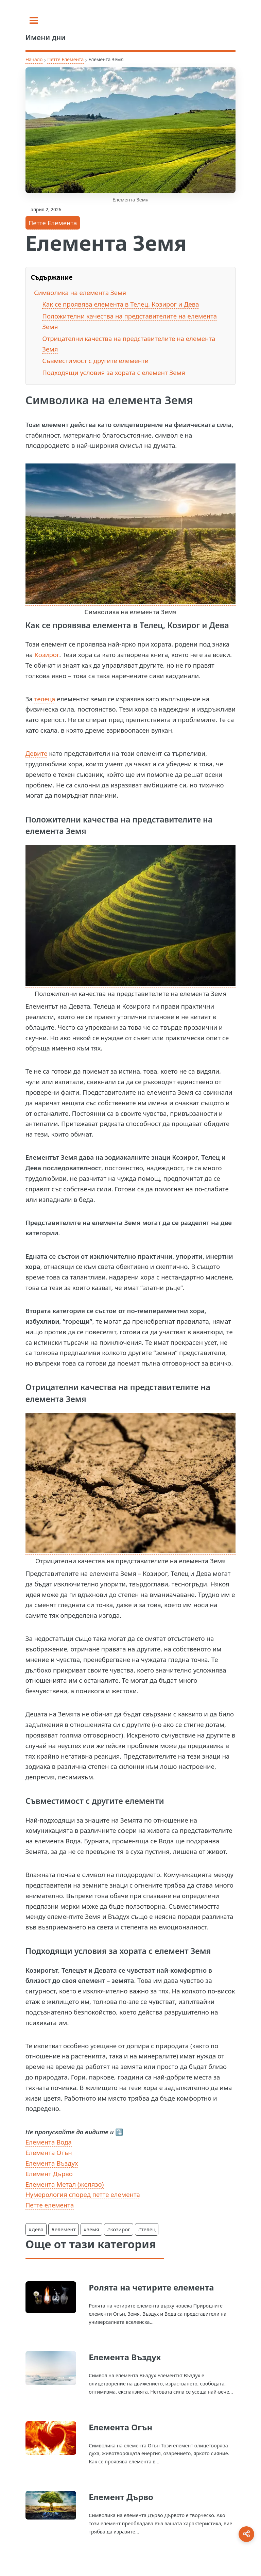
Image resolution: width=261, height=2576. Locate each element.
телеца (44, 699)
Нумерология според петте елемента (82, 2194)
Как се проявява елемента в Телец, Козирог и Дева (120, 304)
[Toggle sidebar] (34, 20)
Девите (36, 753)
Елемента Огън (48, 2152)
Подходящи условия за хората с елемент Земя (113, 372)
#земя (91, 2229)
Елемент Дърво (49, 2173)
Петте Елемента (65, 59)
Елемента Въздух (51, 2163)
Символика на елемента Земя (80, 292)
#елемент (63, 2229)
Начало (34, 59)
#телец (147, 2229)
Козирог (46, 654)
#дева (36, 2229)
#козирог (118, 2229)
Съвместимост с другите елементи (95, 360)
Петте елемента (49, 2205)
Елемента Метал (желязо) (64, 2184)
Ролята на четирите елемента (151, 2287)
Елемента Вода (48, 2142)
